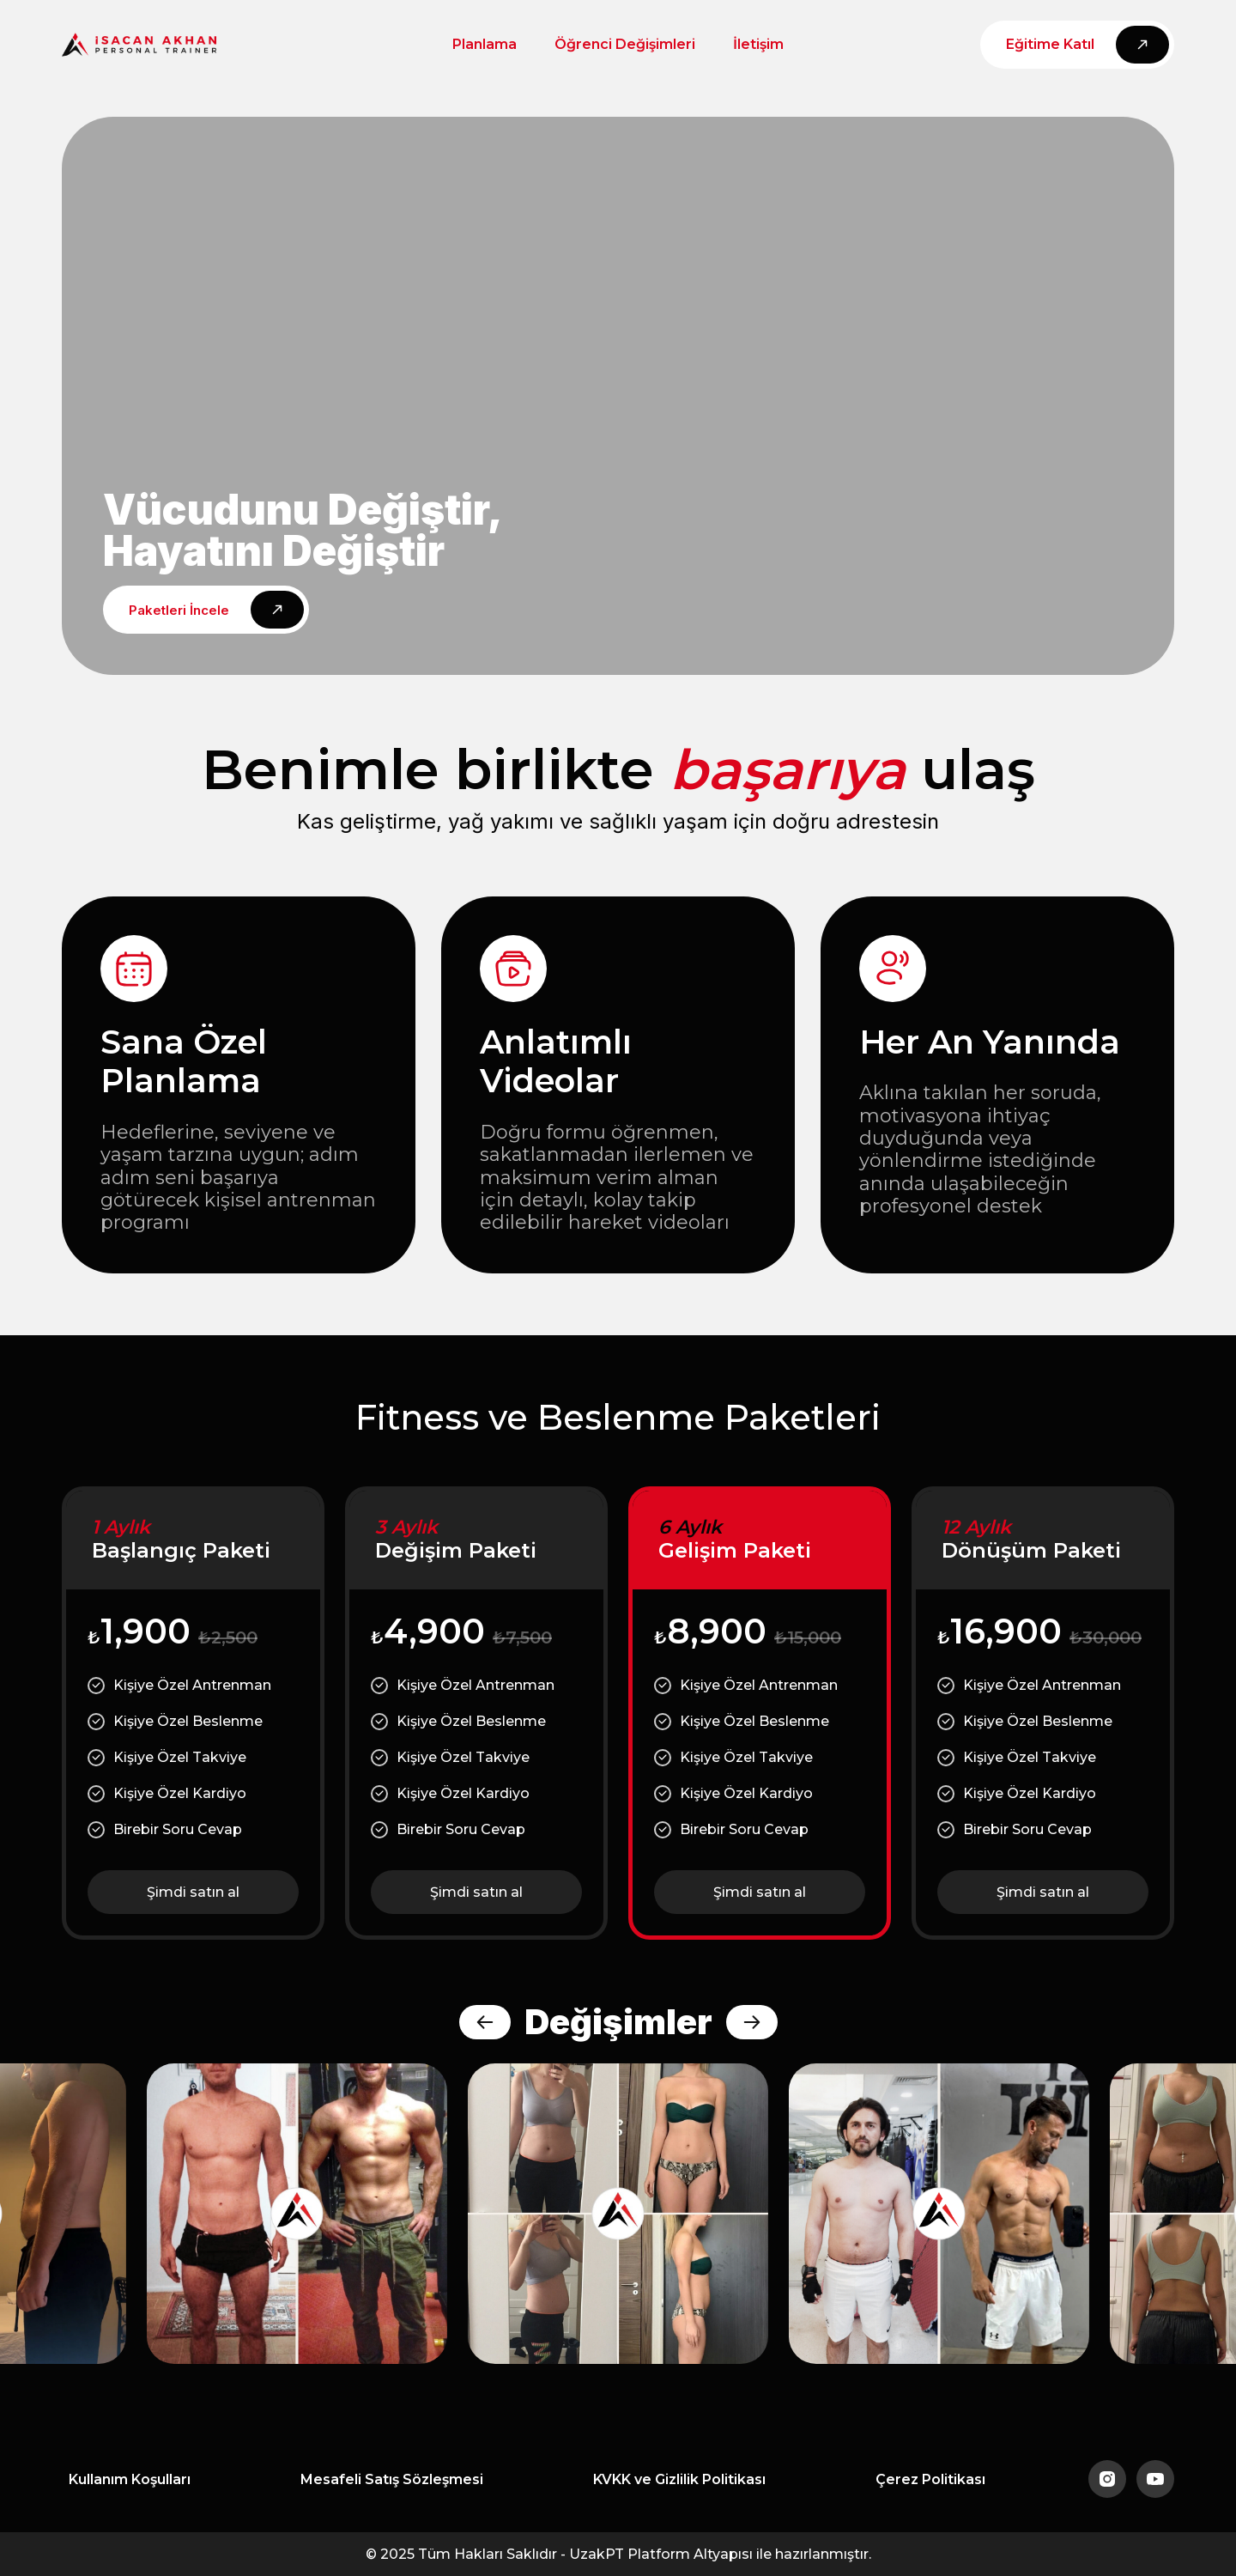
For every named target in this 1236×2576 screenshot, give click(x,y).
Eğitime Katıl (1050, 44)
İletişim (758, 44)
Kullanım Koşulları (130, 2479)
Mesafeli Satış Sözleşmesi (391, 2479)
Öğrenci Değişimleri (624, 44)
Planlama (484, 44)
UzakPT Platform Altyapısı (661, 2554)
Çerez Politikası (930, 2479)
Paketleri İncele (179, 610)
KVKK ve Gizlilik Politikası (679, 2479)
